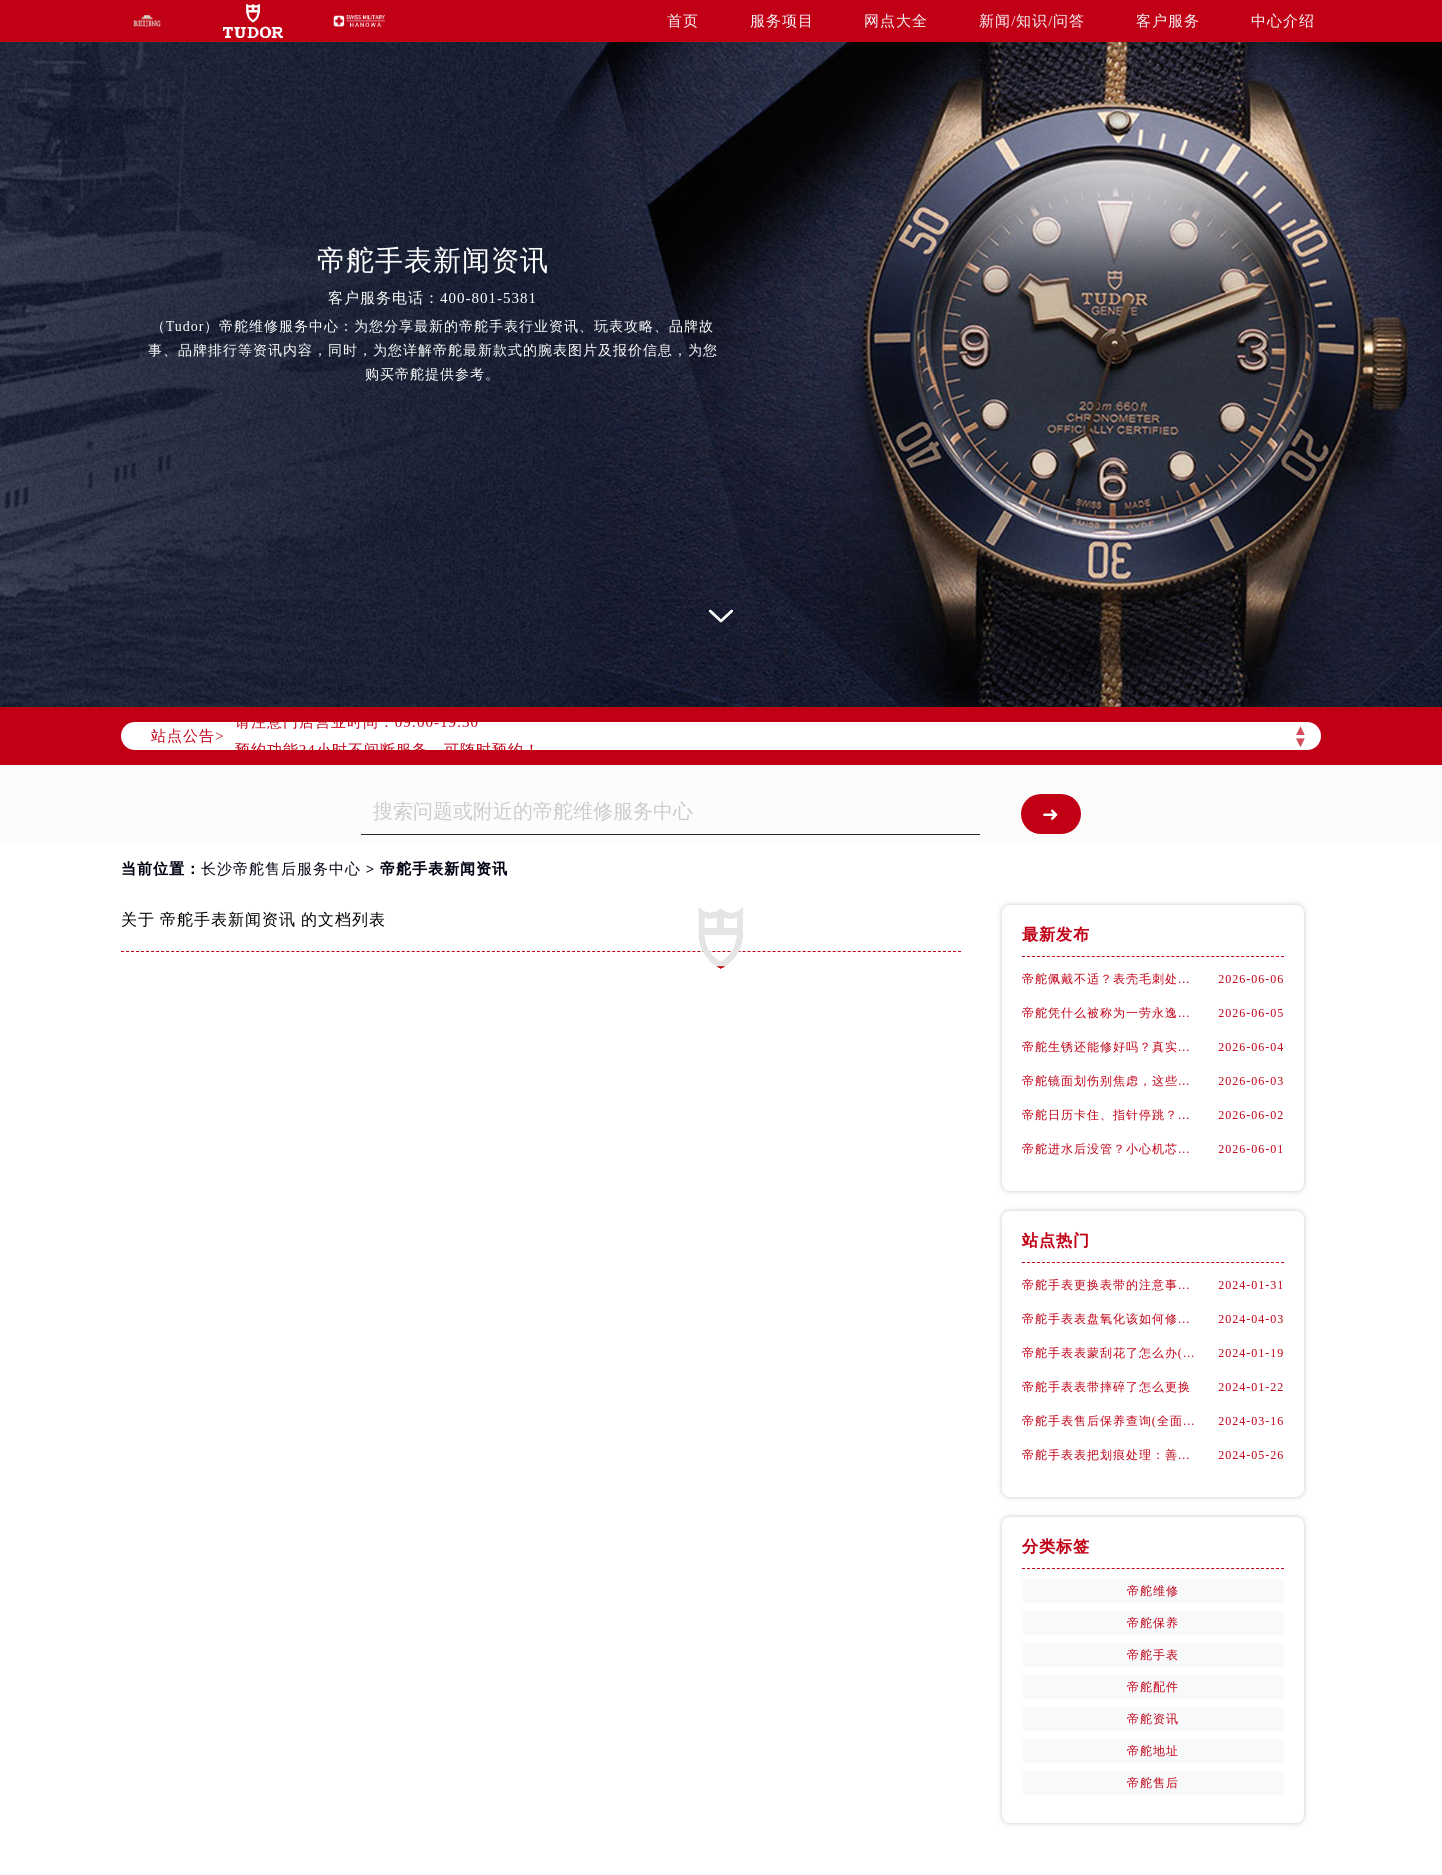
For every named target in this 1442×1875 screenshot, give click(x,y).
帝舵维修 (1153, 1591)
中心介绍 (1283, 21)
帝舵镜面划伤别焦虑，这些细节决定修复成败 (1111, 1081)
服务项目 (782, 21)
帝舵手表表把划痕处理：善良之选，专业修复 (1111, 1455)
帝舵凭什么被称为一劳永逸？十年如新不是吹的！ (1111, 1013)
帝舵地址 (1153, 1751)
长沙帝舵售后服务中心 (281, 869)
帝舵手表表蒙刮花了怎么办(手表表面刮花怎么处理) (1111, 1353)
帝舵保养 (1153, 1623)
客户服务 (1168, 21)
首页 (683, 21)
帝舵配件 (1153, 1687)
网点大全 (896, 21)
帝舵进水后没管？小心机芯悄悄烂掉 (1111, 1149)
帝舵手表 (1153, 1655)
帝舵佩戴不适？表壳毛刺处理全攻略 (1111, 979)
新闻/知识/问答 (1032, 21)
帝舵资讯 (1153, 1719)
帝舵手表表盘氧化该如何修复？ (1111, 1319)
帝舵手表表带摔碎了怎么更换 (1106, 1387)
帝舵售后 (1153, 1783)
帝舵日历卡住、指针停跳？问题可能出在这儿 (1111, 1115)
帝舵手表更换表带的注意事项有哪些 (1111, 1285)
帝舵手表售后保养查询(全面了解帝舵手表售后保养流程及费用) (1111, 1421)
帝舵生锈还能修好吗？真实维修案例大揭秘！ (1111, 1047)
